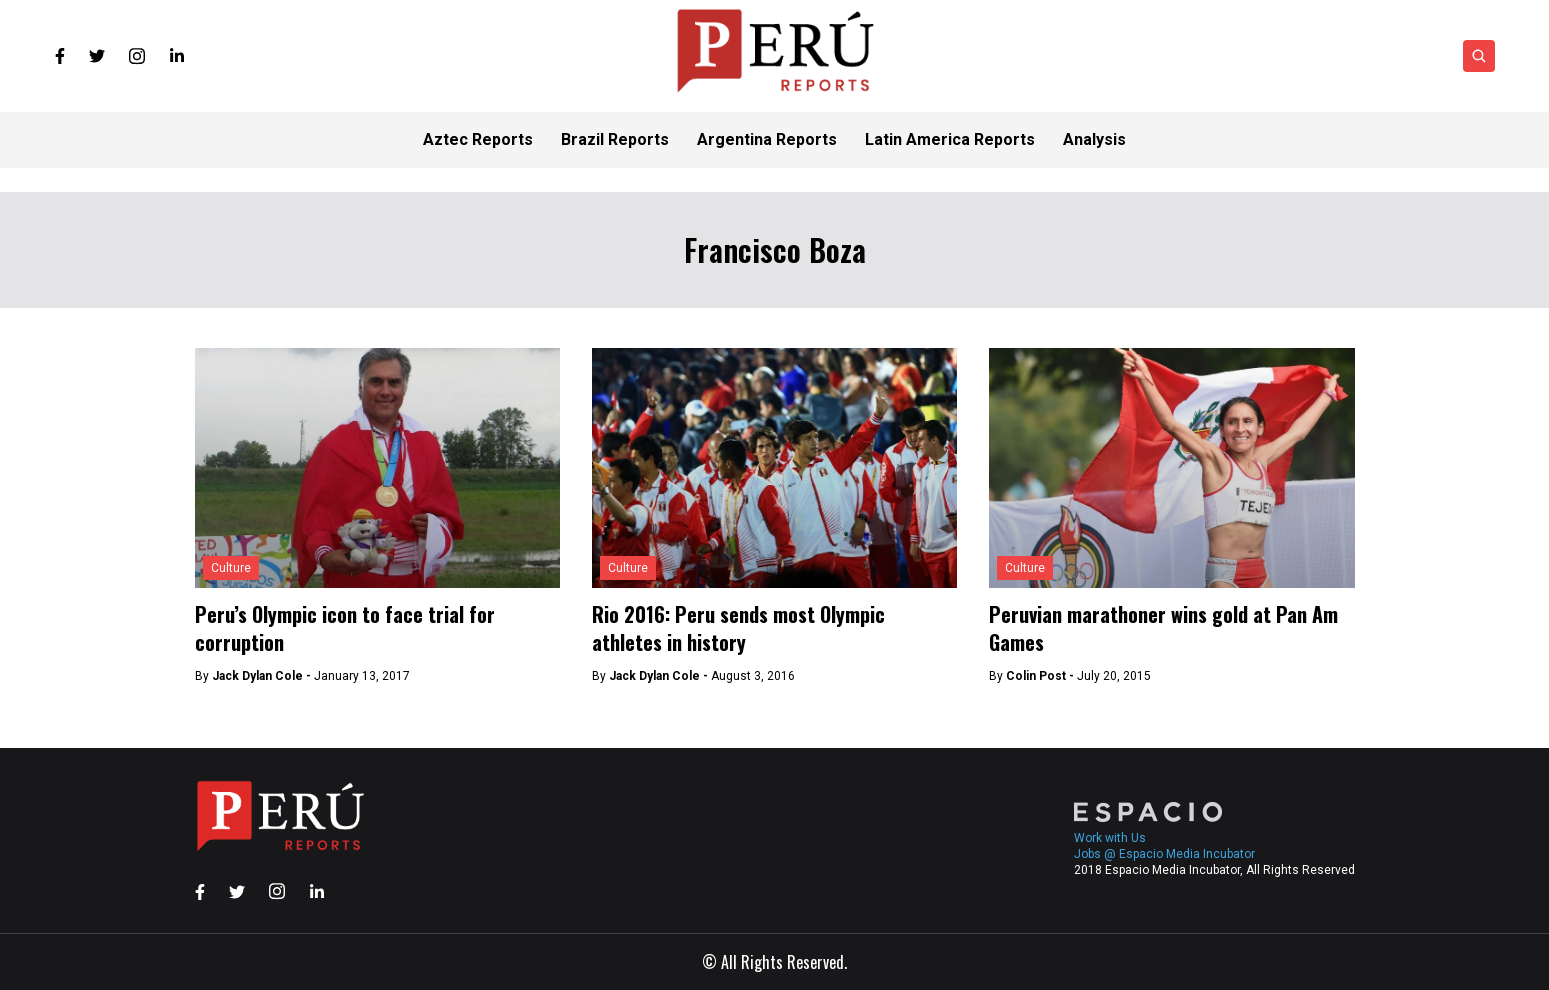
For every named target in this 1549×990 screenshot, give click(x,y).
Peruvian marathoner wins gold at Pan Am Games (1163, 628)
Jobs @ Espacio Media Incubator (1164, 854)
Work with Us (1110, 838)
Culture (231, 568)
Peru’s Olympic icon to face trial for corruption (345, 628)
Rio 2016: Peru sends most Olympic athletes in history (738, 628)
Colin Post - (1041, 676)
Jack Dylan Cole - (263, 676)
